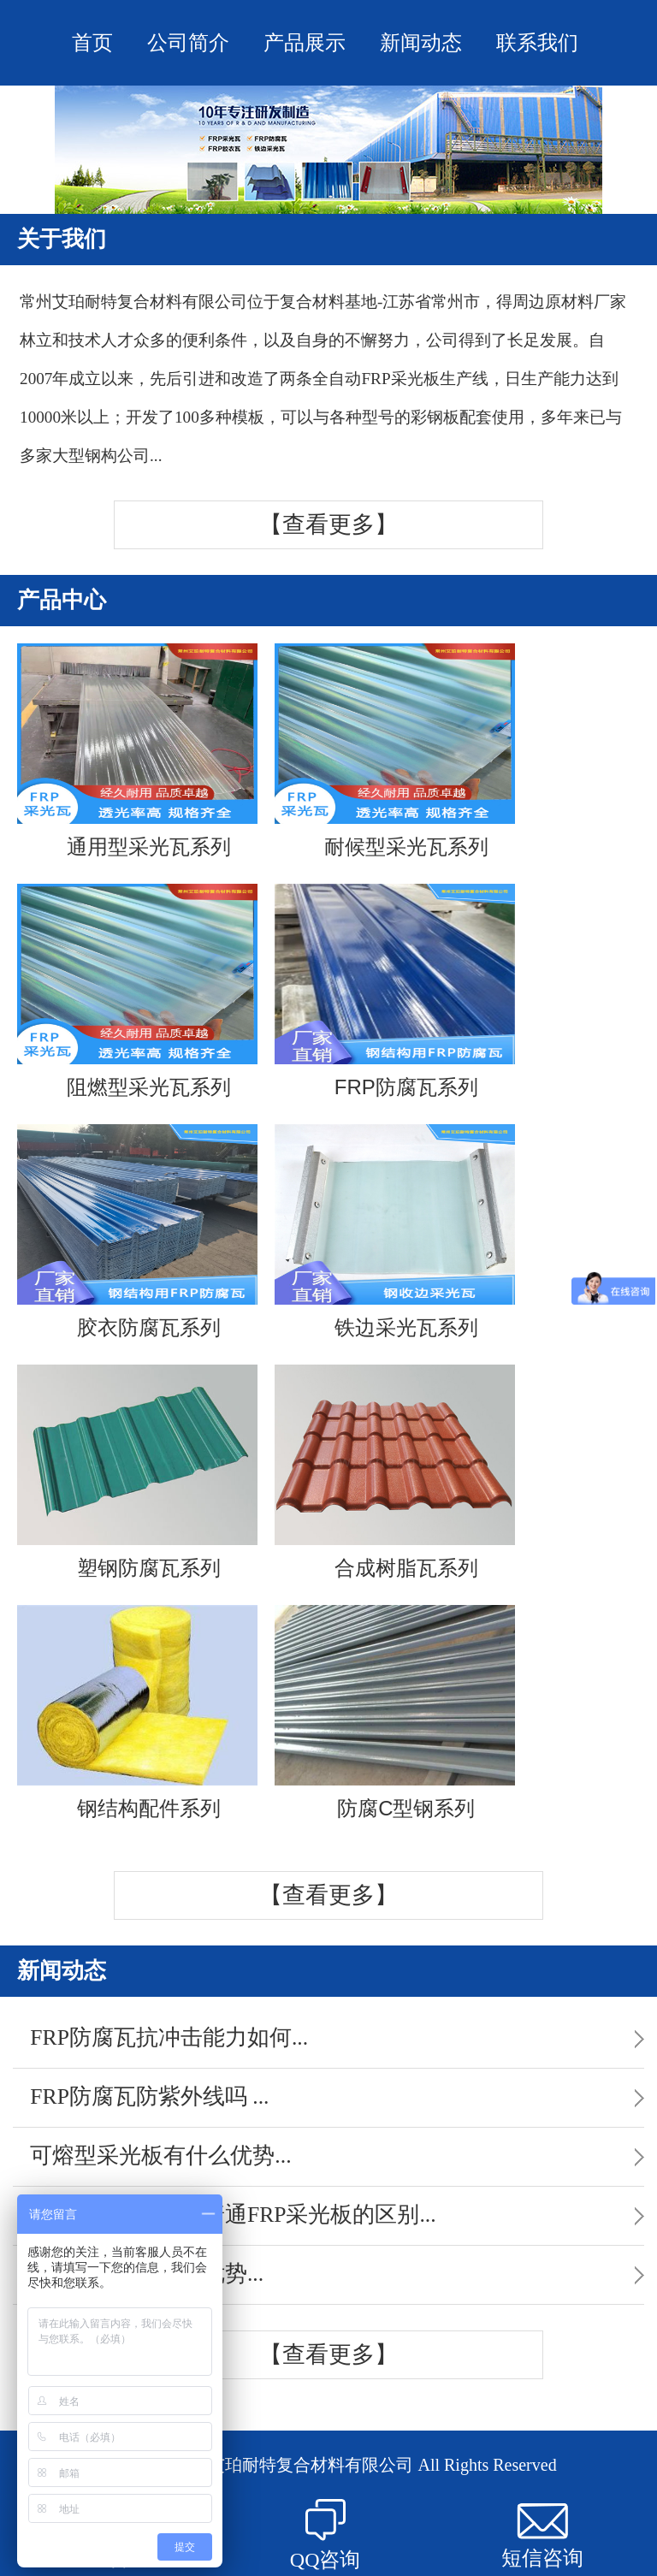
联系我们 (537, 43)
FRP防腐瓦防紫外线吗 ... (149, 2096)
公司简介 (188, 43)
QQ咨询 (325, 2535)
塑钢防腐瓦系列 (137, 1472)
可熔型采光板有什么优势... (160, 2155)
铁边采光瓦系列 (395, 1231)
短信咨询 (542, 2536)
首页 (92, 43)
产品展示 (304, 43)
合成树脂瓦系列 (395, 1472)
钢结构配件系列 (137, 1712)
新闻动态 (421, 43)
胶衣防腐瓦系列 (137, 1231)
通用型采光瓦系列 (137, 750)
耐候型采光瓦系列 (395, 750)
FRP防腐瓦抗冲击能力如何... (169, 2037)
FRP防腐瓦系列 (395, 991)
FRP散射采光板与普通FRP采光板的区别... (232, 2214)
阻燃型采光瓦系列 (137, 991)
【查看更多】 (328, 524)
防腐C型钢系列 (395, 1712)
